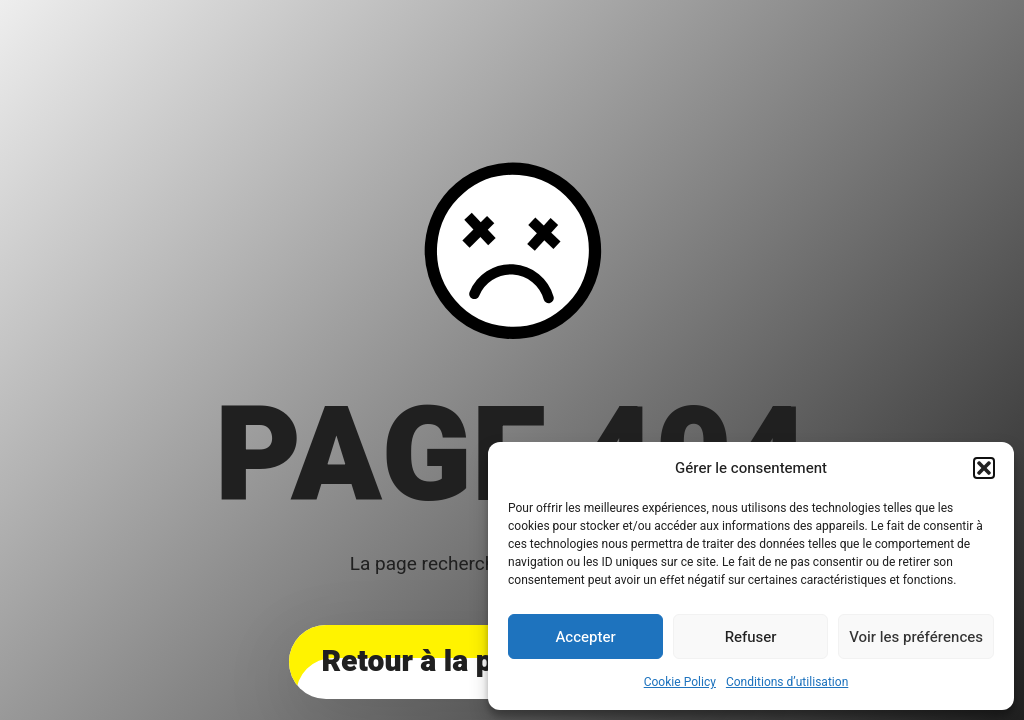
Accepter (585, 637)
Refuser (751, 637)
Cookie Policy (680, 682)
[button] (984, 468)
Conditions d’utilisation (787, 682)
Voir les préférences (916, 637)
